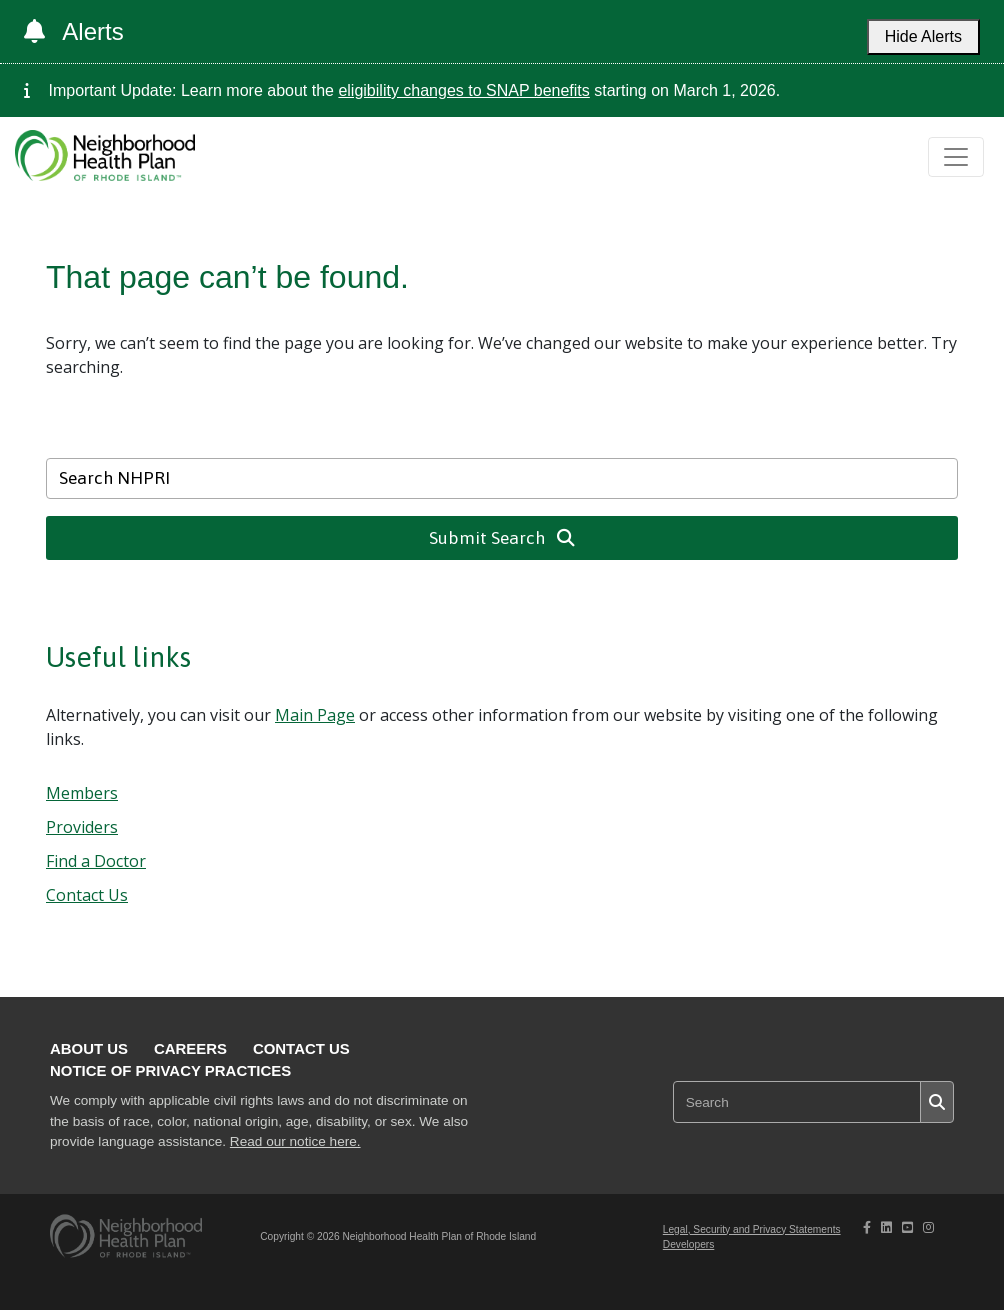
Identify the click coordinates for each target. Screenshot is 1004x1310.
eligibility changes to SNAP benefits (463, 90)
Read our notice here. (295, 1141)
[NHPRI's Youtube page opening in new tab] (907, 1227)
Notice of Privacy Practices (170, 1070)
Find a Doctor (96, 861)
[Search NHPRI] (502, 478)
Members (82, 793)
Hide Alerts (923, 36)
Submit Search (502, 538)
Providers (82, 827)
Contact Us (87, 895)
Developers (689, 1244)
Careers (190, 1048)
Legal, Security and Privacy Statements (752, 1229)
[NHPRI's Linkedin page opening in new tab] (886, 1227)
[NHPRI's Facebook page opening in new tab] (867, 1227)
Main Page (315, 715)
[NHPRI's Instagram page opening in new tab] (928, 1227)
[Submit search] (937, 1102)
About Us (89, 1048)
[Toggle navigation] (956, 157)
